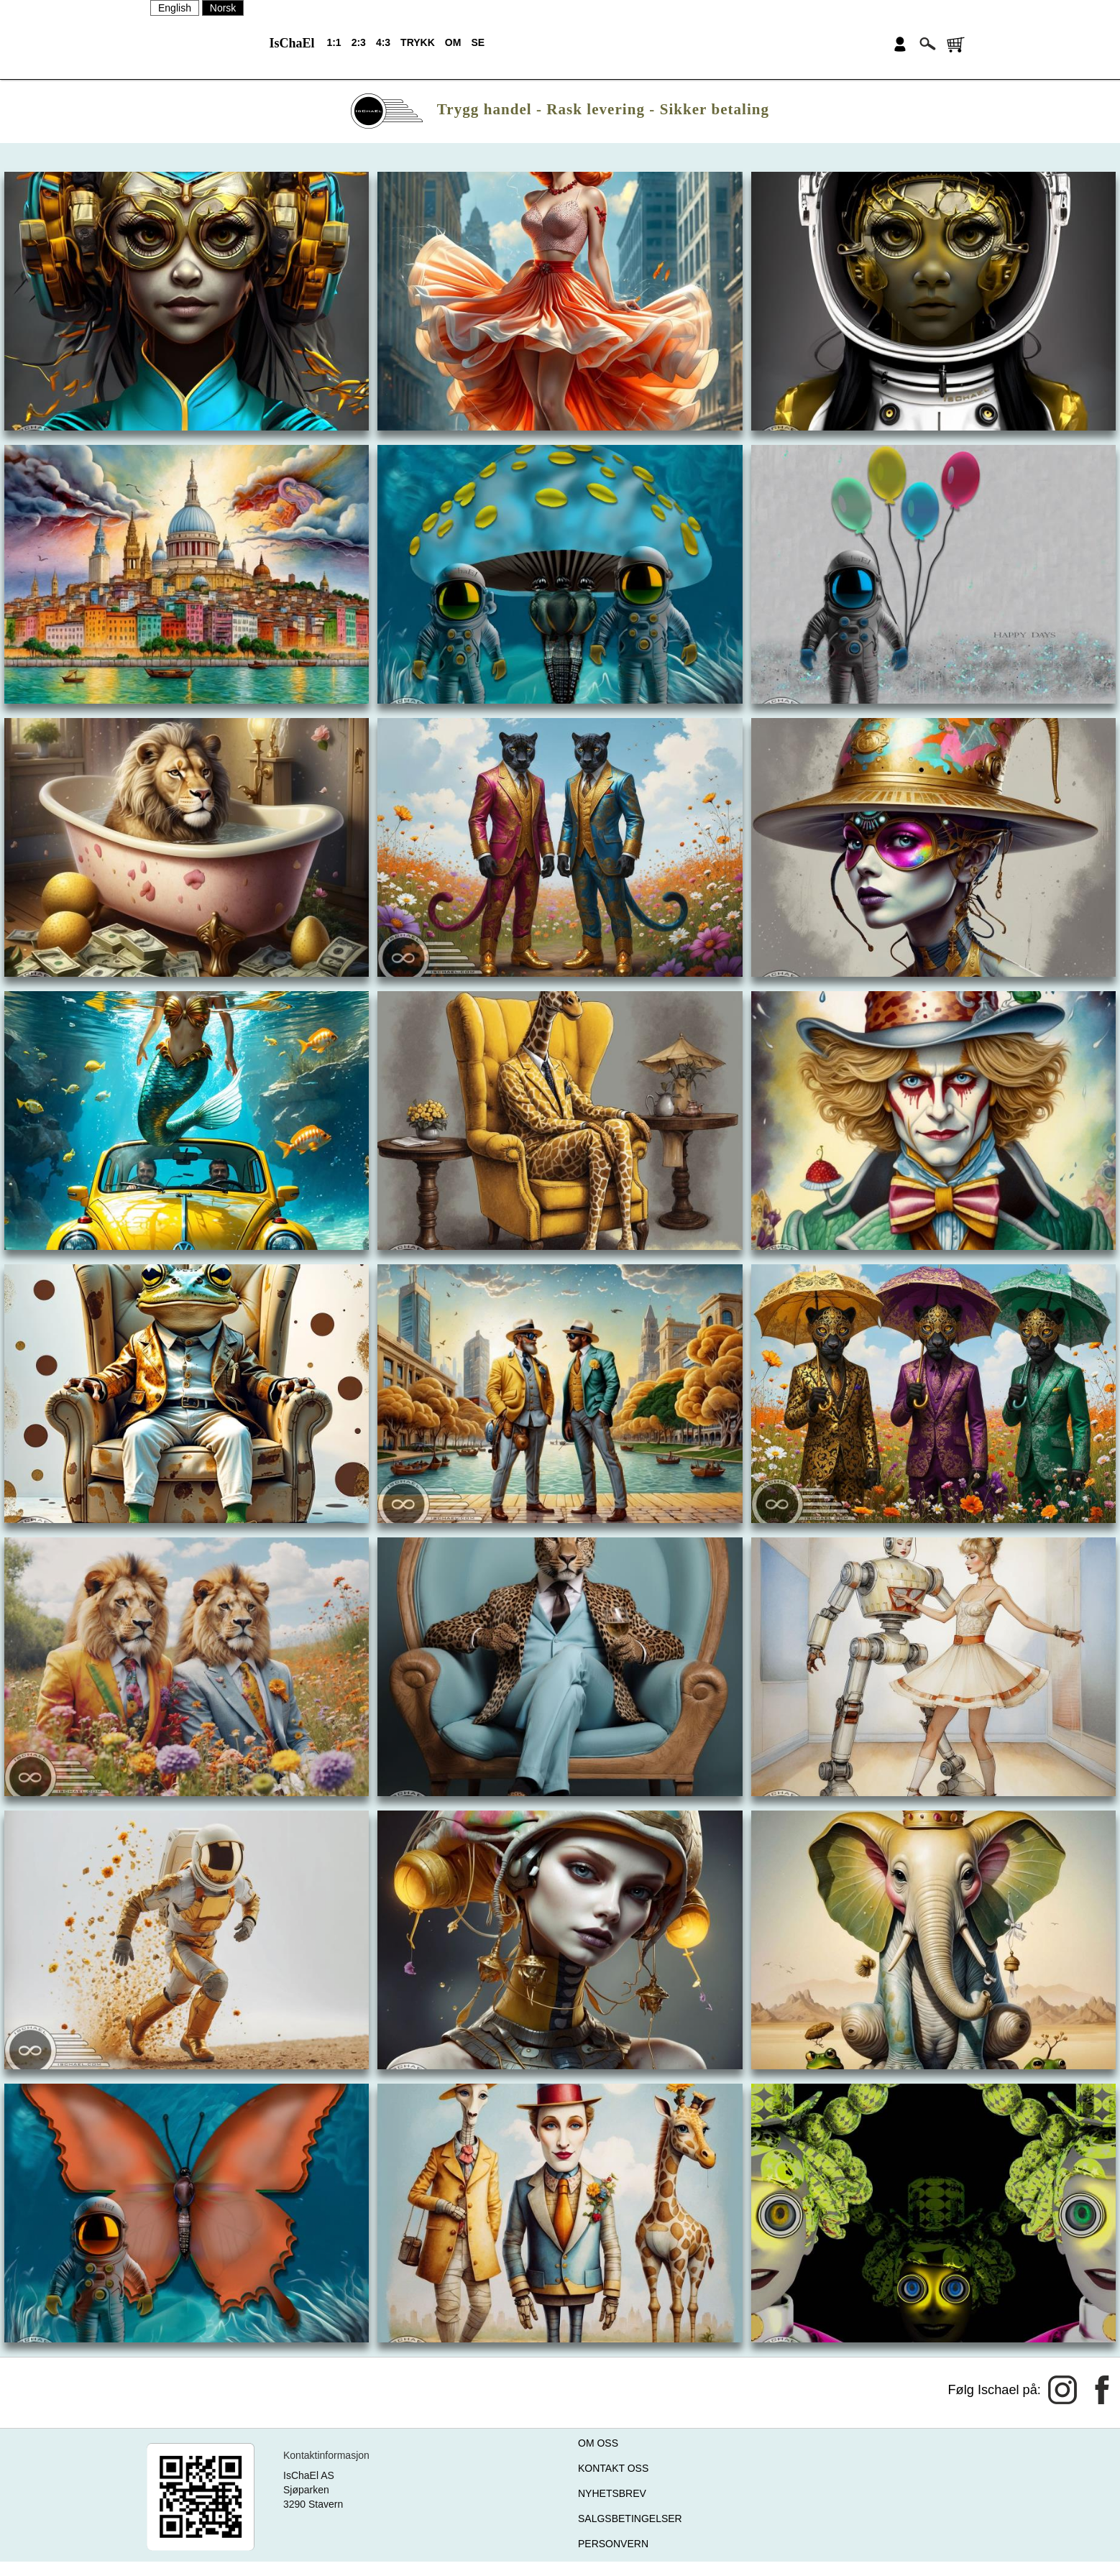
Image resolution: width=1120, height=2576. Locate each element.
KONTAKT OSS (613, 2468)
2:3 (359, 42)
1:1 (333, 42)
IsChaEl (291, 43)
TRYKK (417, 42)
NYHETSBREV (612, 2493)
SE (478, 42)
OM (453, 42)
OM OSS (598, 2443)
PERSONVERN (613, 2543)
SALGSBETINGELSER (630, 2518)
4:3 (383, 42)
